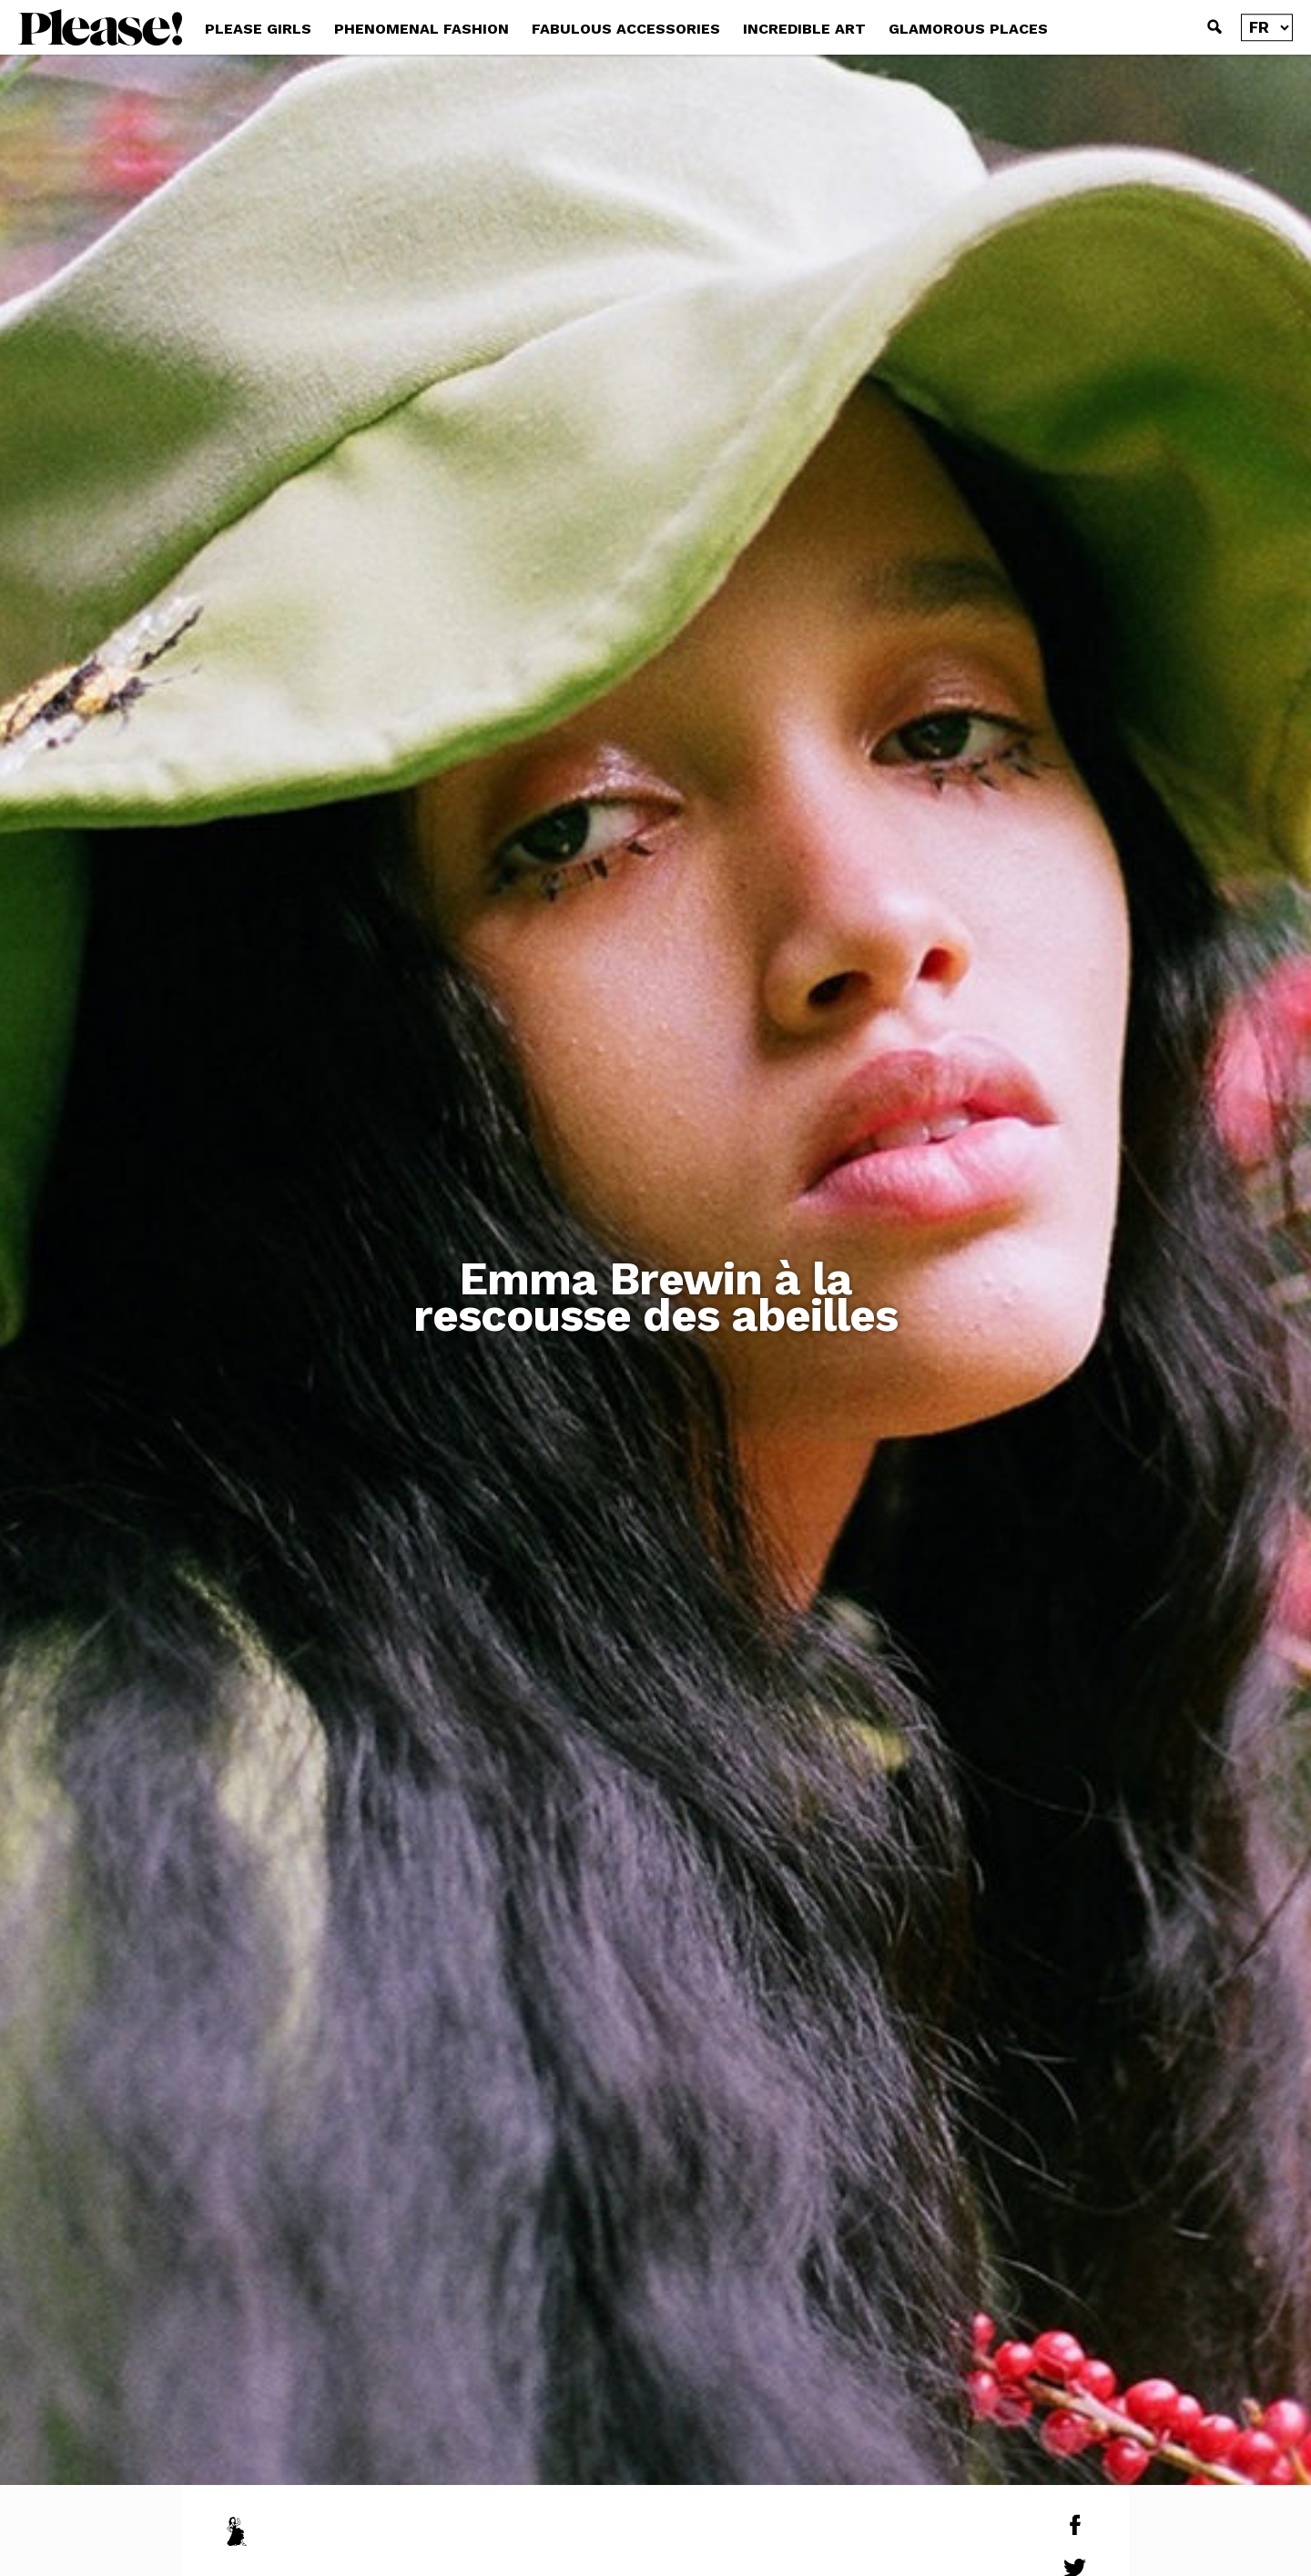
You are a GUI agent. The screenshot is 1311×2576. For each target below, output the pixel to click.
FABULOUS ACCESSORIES (626, 28)
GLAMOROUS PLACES (968, 28)
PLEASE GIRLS (258, 28)
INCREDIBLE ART (804, 28)
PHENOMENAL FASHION (421, 28)
